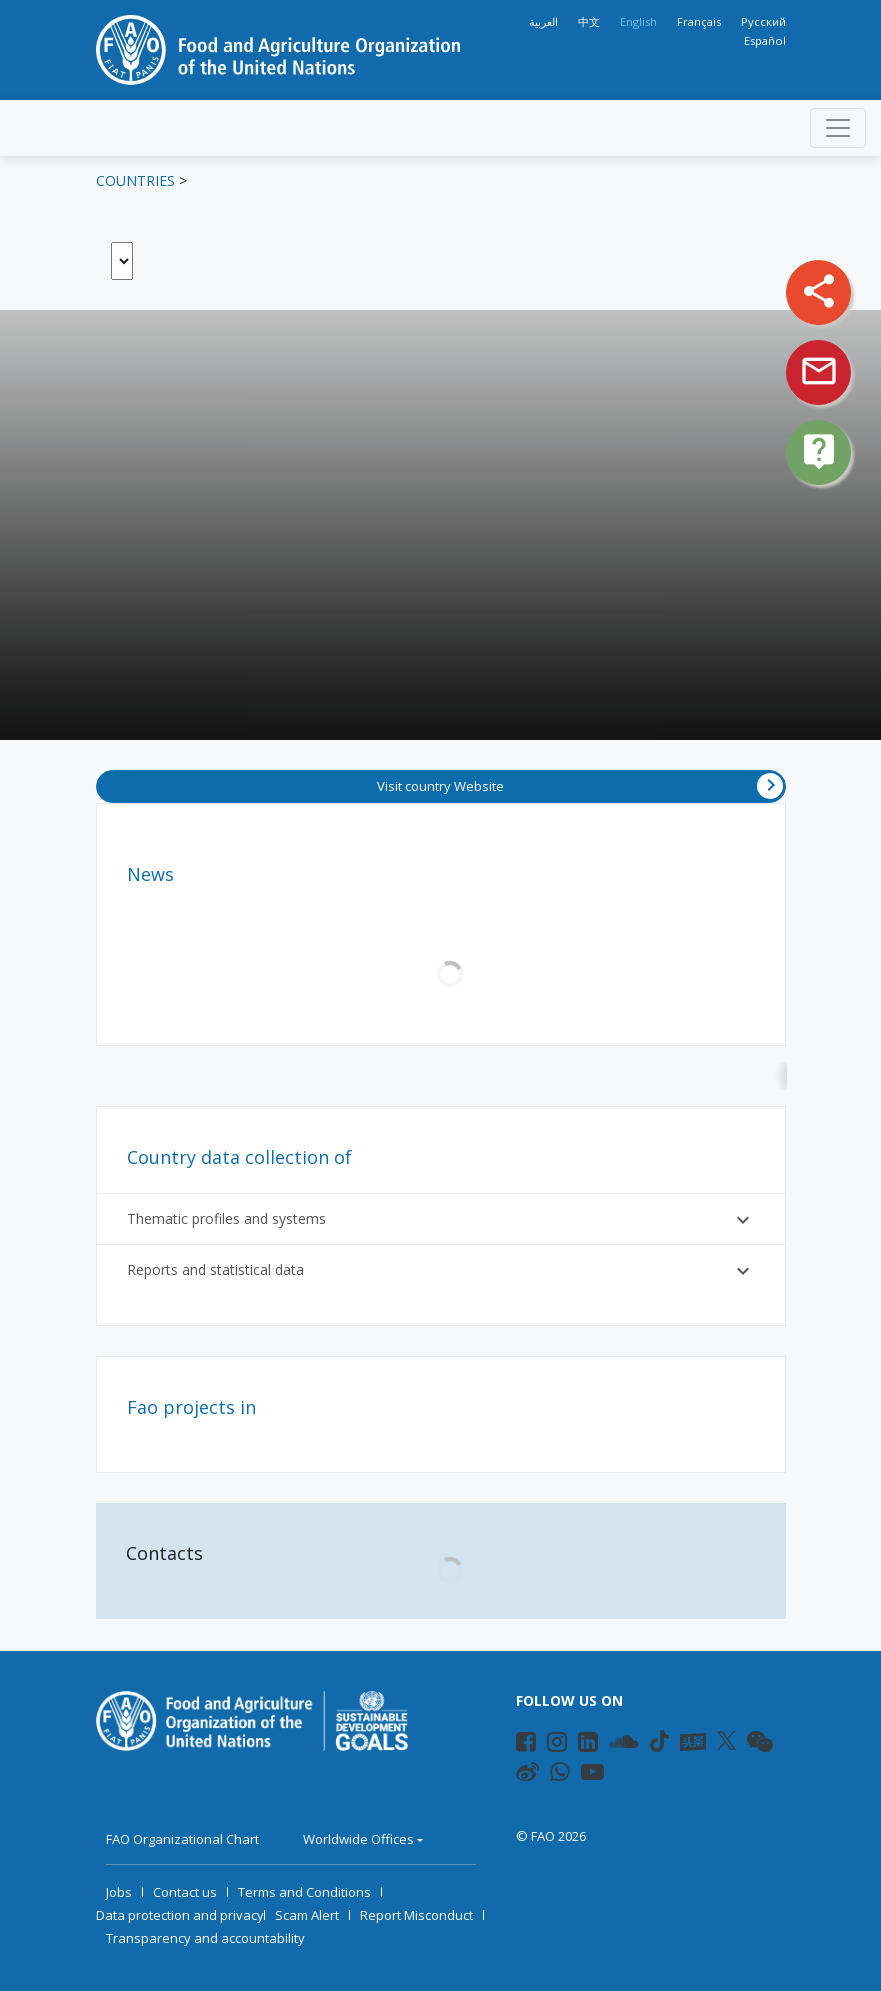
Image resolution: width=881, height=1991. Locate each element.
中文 (589, 21)
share (819, 291)
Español (765, 40)
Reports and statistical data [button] (441, 1271)
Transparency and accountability (205, 1938)
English (638, 21)
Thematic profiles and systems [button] (441, 1220)
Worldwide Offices (358, 1839)
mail (819, 371)
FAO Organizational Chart (182, 1839)
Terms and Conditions (304, 1892)
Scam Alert (307, 1915)
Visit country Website (580, 786)
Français (699, 21)
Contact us (185, 1892)
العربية (543, 21)
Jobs (119, 1892)
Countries (135, 180)
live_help (819, 451)
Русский (763, 21)
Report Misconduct (416, 1915)
